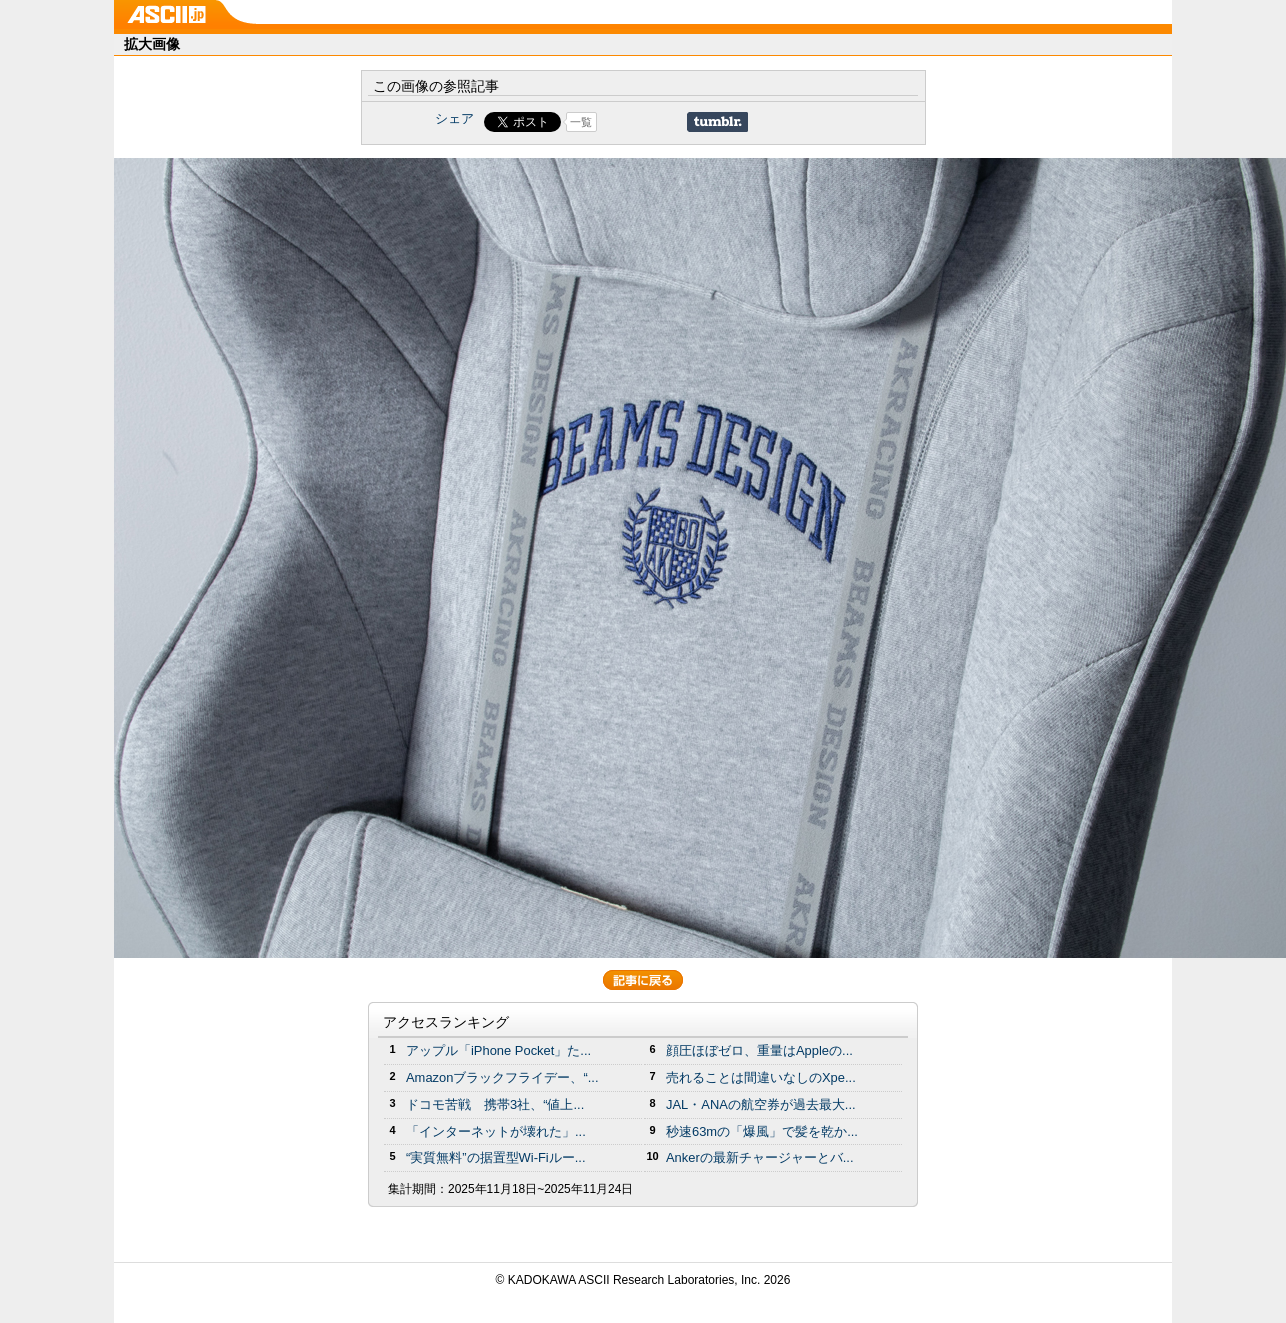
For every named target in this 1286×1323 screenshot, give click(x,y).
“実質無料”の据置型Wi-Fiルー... (496, 1157)
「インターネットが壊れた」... (496, 1131)
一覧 (581, 122)
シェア (454, 118)
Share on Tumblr (717, 122)
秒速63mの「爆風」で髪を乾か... (762, 1131)
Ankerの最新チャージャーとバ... (760, 1157)
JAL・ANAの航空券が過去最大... (761, 1104)
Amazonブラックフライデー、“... (502, 1077)
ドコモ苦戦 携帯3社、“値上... (495, 1104)
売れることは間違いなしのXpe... (761, 1077)
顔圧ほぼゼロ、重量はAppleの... (759, 1050)
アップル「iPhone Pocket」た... (498, 1050)
